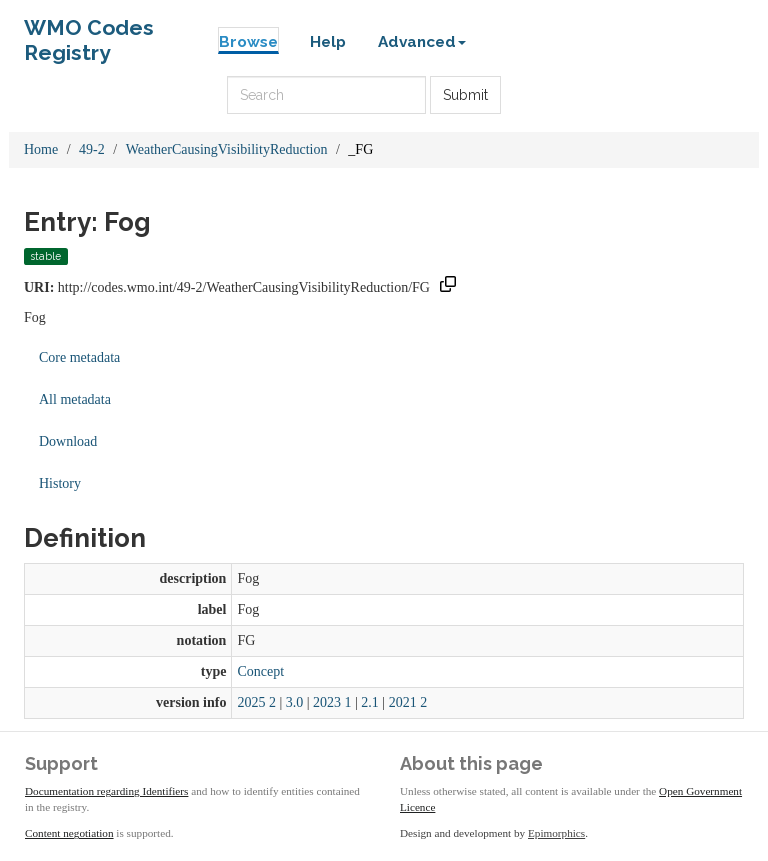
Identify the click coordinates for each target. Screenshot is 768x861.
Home (41, 149)
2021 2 (408, 702)
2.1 (370, 702)
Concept (260, 671)
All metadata (75, 399)
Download (68, 441)
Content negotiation (69, 833)
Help (328, 42)
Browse (248, 42)
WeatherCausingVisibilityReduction (227, 149)
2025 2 (256, 702)
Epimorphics (556, 833)
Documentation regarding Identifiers (106, 791)
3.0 (295, 702)
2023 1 (332, 702)
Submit (465, 95)
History (60, 483)
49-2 (92, 149)
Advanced (422, 42)
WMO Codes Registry (89, 32)
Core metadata (79, 357)
